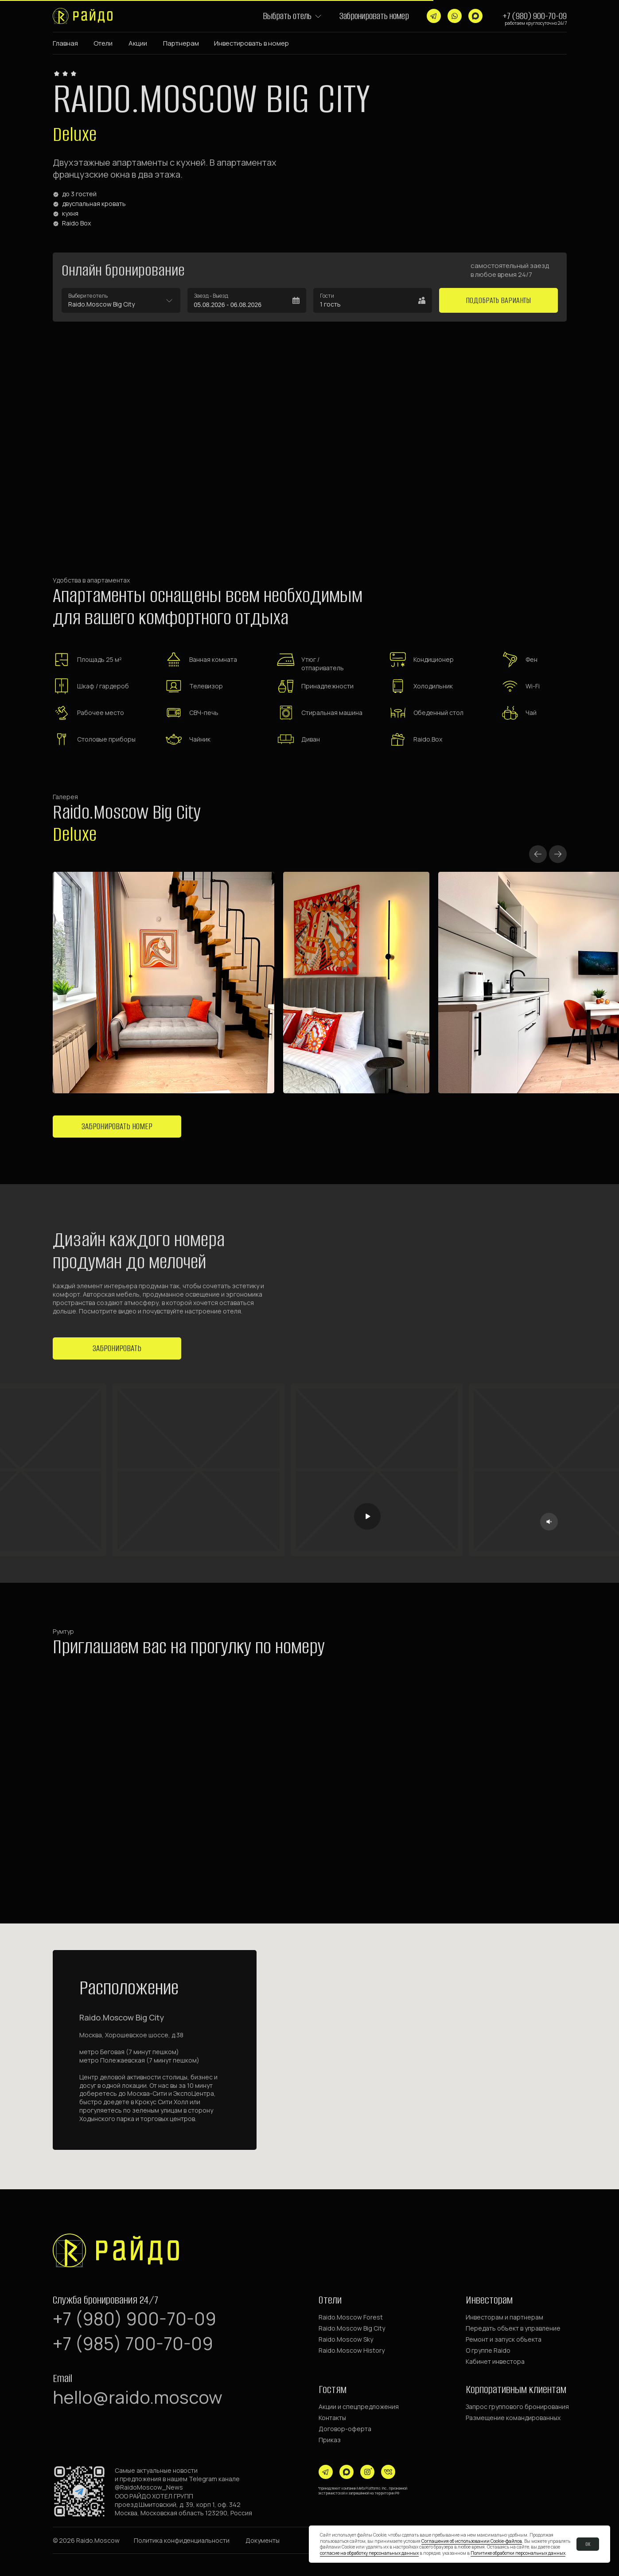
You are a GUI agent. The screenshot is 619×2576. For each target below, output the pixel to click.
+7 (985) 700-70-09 (133, 2343)
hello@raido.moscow (137, 2397)
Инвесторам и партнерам (504, 2317)
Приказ (330, 2440)
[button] (318, 16)
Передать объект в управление (513, 2328)
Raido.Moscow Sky (346, 2339)
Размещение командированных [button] (513, 2417)
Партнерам (181, 43)
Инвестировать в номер (251, 43)
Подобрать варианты (498, 300)
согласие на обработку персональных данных (369, 2553)
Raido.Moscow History (352, 2350)
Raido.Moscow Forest (351, 2317)
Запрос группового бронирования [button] (517, 2406)
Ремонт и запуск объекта (503, 2339)
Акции (137, 43)
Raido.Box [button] (427, 739)
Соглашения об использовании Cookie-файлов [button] (471, 2541)
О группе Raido (488, 2350)
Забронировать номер (374, 15)
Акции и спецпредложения (359, 2406)
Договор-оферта (345, 2428)
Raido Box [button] (76, 223)
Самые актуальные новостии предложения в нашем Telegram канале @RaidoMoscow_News (177, 2478)
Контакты (332, 2417)
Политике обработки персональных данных (518, 2553)
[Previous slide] (538, 854)
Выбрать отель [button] (287, 15)
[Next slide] (558, 854)
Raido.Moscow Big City (352, 2328)
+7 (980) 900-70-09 (534, 15)
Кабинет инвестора (495, 2361)
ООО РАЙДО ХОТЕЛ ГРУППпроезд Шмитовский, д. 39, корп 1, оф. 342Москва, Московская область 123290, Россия (183, 2504)
